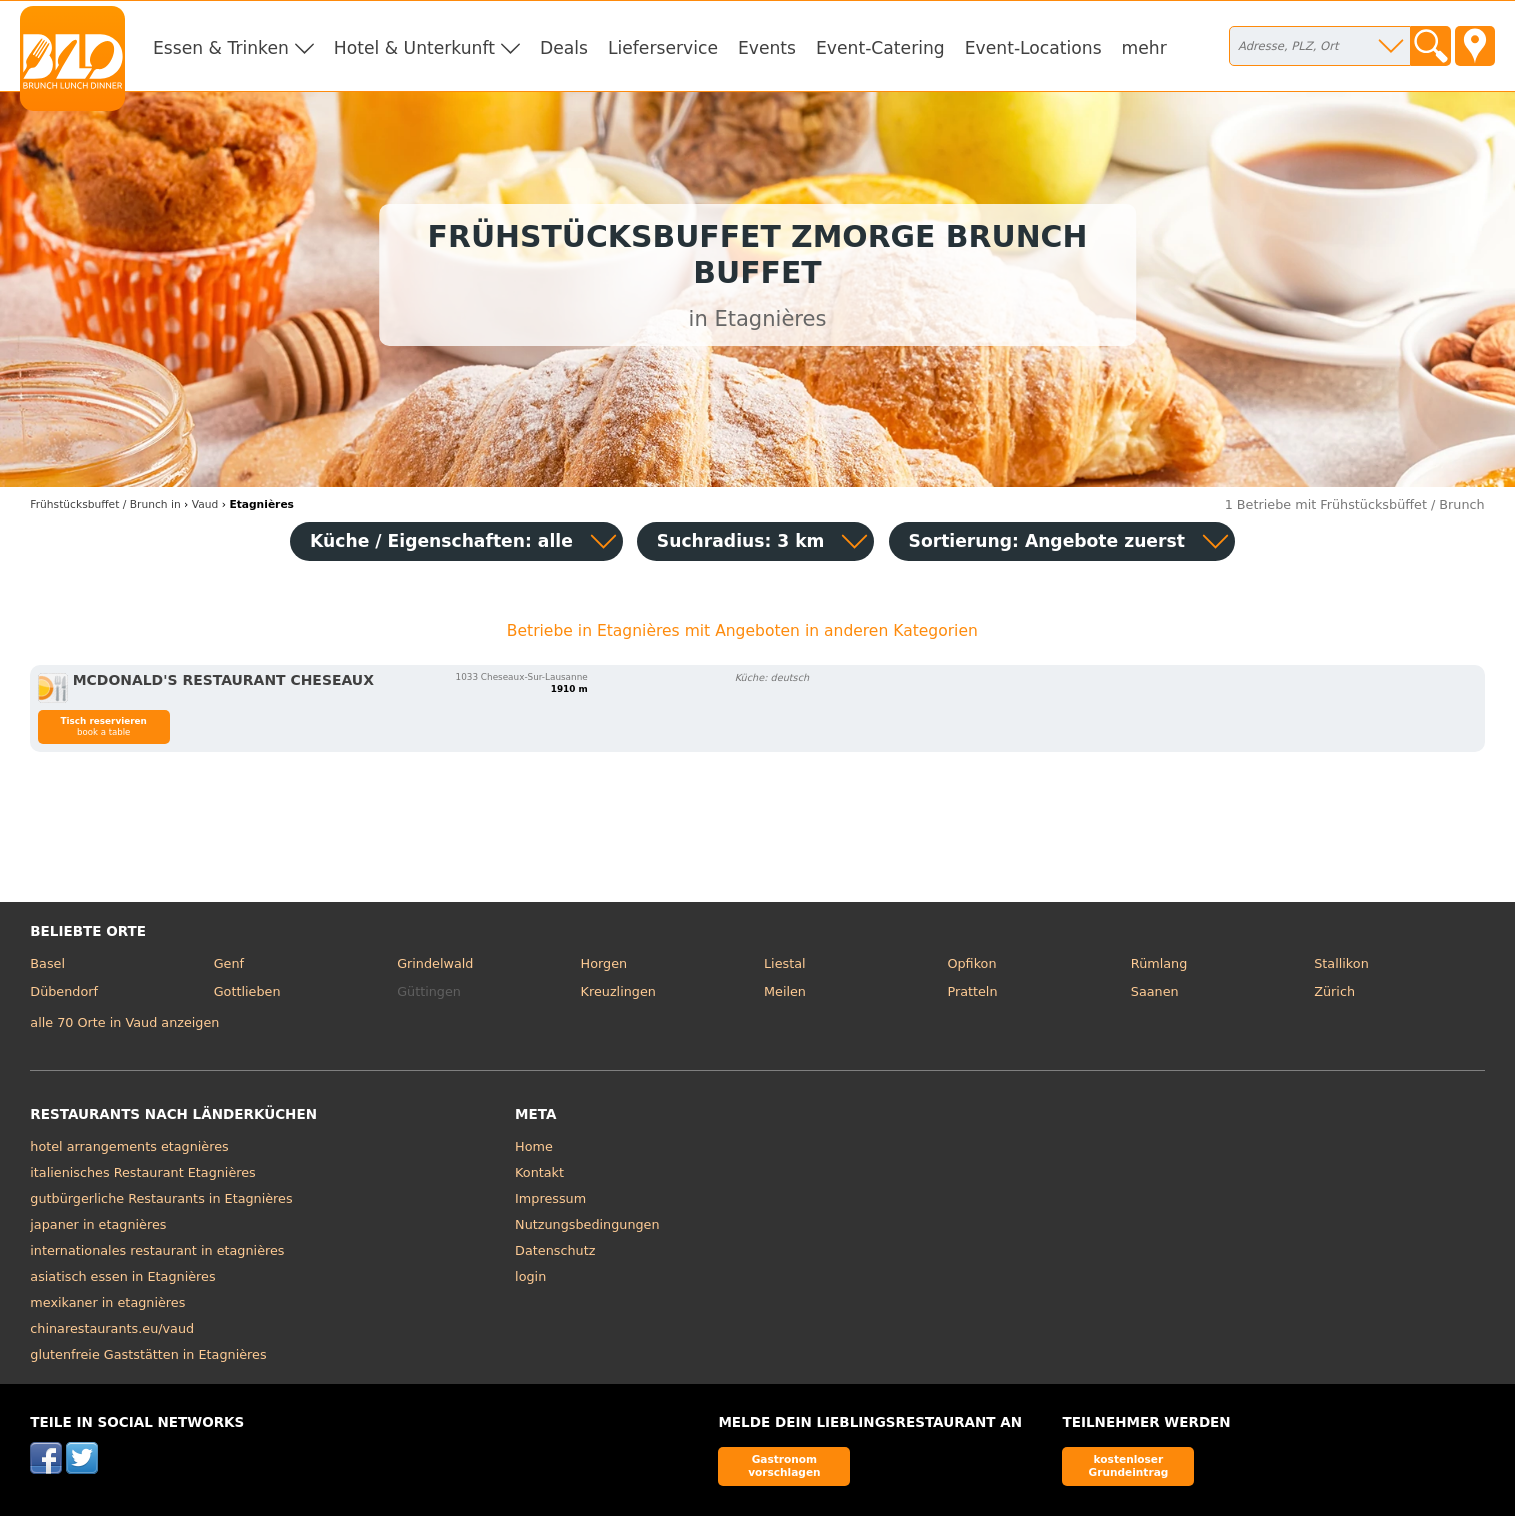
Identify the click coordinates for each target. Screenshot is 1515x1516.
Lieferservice (663, 48)
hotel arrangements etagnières (129, 1146)
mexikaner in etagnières (107, 1302)
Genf (229, 963)
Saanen (1155, 991)
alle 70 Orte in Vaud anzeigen (124, 1022)
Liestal (785, 963)
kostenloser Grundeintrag (1129, 1465)
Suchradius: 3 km (741, 541)
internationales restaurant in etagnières (157, 1250)
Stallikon (1341, 963)
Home (534, 1146)
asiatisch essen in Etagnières (122, 1276)
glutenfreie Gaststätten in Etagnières (148, 1354)
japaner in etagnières (98, 1224)
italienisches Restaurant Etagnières (142, 1172)
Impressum (550, 1198)
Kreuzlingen (618, 991)
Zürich (1334, 991)
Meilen (785, 991)
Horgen (604, 963)
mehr (1144, 48)
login (530, 1276)
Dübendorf (64, 991)
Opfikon (971, 963)
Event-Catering (880, 48)
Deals (564, 48)
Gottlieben (247, 991)
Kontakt (539, 1172)
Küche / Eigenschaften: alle (441, 541)
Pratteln (972, 991)
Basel (47, 963)
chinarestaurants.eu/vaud (112, 1328)
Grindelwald (435, 963)
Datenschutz (555, 1250)
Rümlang (1159, 963)
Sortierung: (1047, 541)
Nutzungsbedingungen (587, 1224)
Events (767, 48)
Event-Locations (1033, 48)
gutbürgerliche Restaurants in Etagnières (161, 1198)
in (105, 504)
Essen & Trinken (221, 48)
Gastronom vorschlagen (784, 1465)
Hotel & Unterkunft (414, 48)
